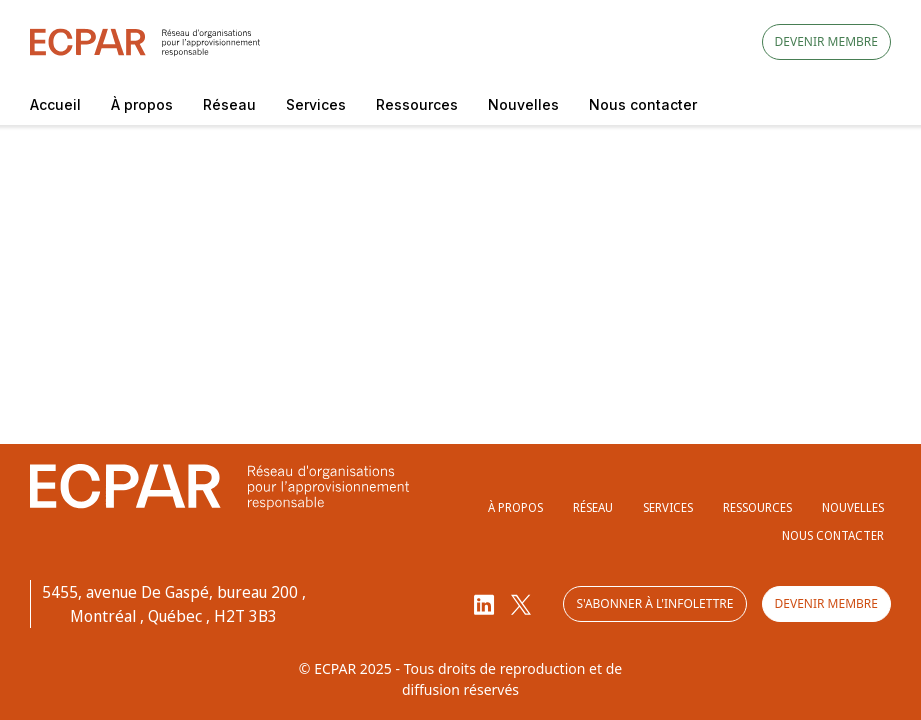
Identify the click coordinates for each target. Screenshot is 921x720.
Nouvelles (523, 104)
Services (316, 104)
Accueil (55, 104)
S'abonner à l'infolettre (654, 603)
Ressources (417, 104)
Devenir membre (826, 41)
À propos (142, 104)
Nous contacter (643, 104)
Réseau (229, 104)
